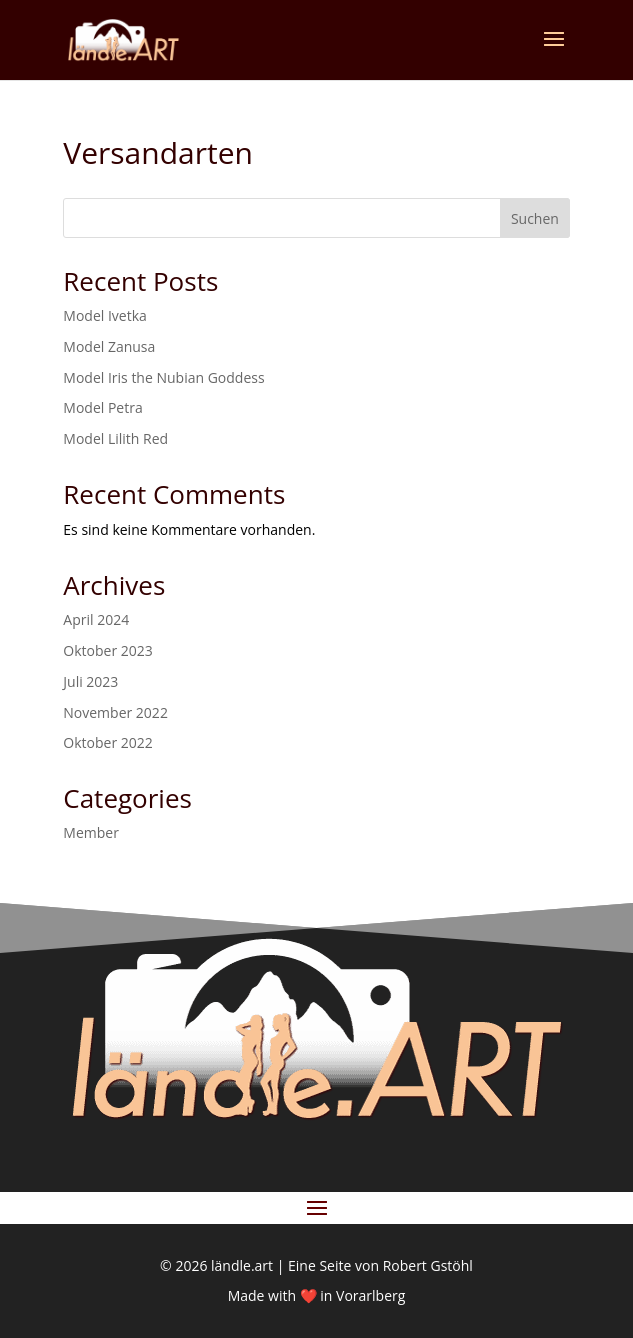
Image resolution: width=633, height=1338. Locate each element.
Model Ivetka (105, 315)
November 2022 (115, 712)
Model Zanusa (109, 346)
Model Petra (102, 407)
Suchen (535, 218)
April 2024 (96, 619)
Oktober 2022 (107, 742)
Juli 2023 (90, 681)
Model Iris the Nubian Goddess (163, 377)
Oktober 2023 (107, 650)
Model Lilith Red (115, 438)
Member (91, 832)
